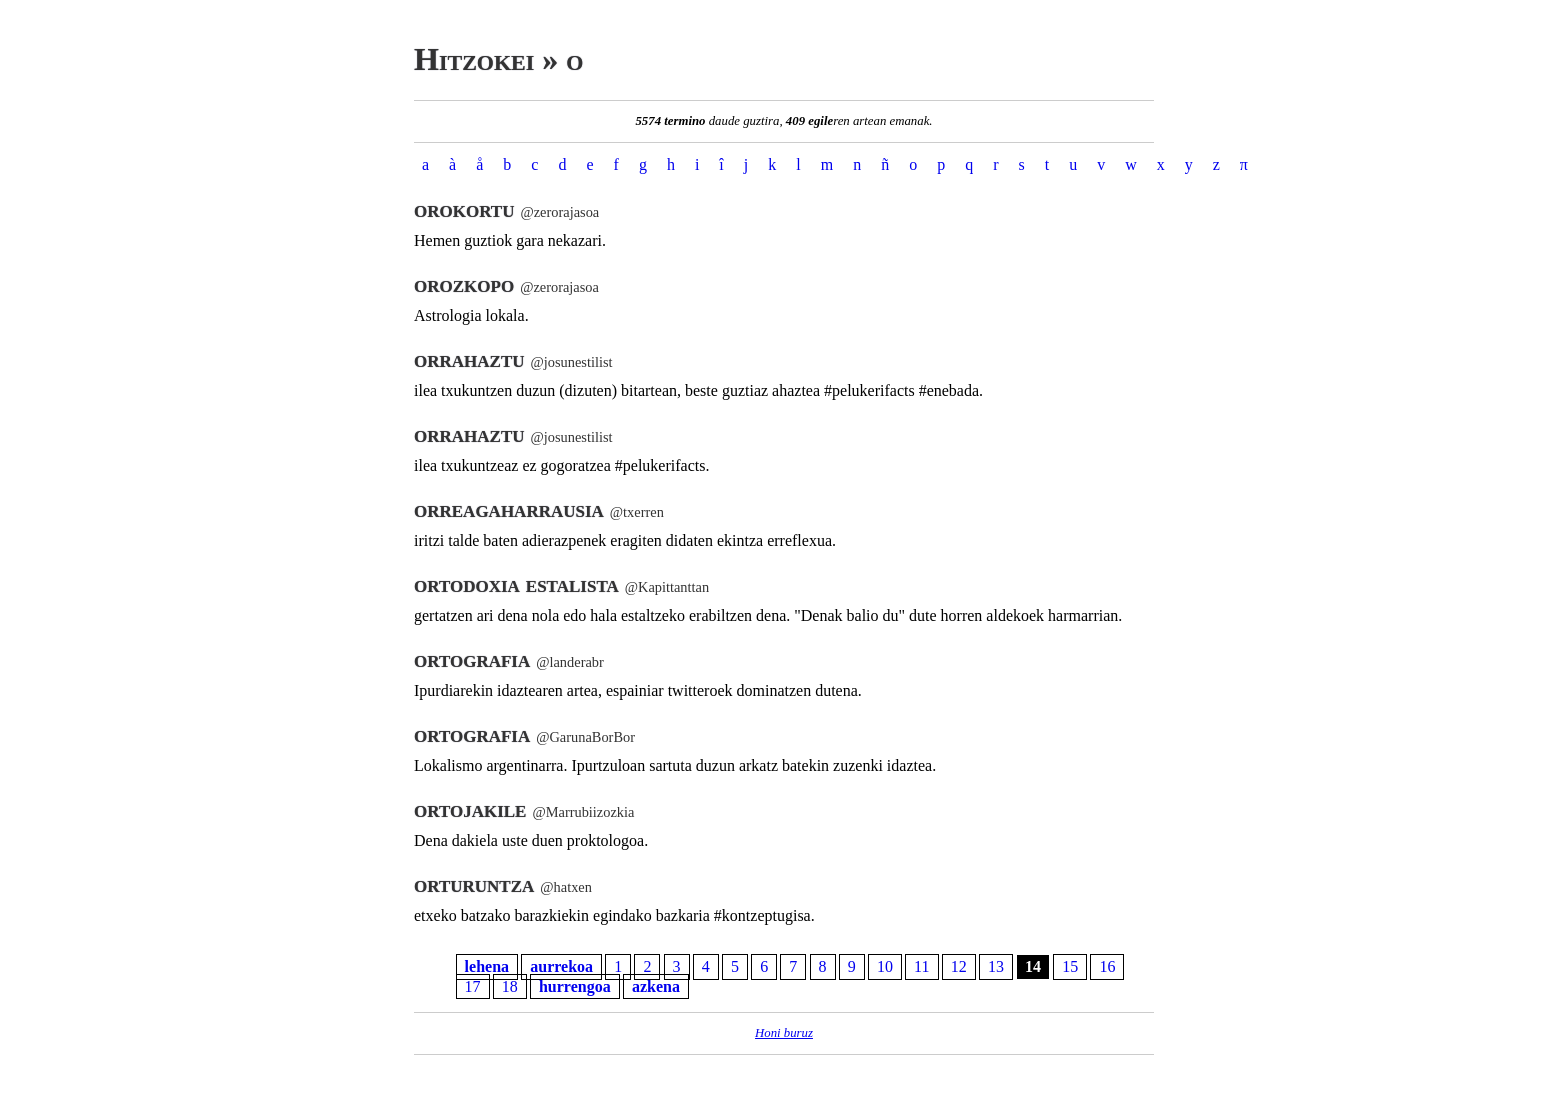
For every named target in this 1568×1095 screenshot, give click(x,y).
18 (510, 986)
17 (473, 986)
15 (1070, 967)
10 (885, 967)
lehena (487, 967)
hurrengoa (575, 986)
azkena (656, 986)
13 (996, 967)
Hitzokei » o (498, 59)
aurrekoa (561, 967)
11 (921, 967)
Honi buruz (784, 1033)
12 (959, 967)
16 (1107, 967)
